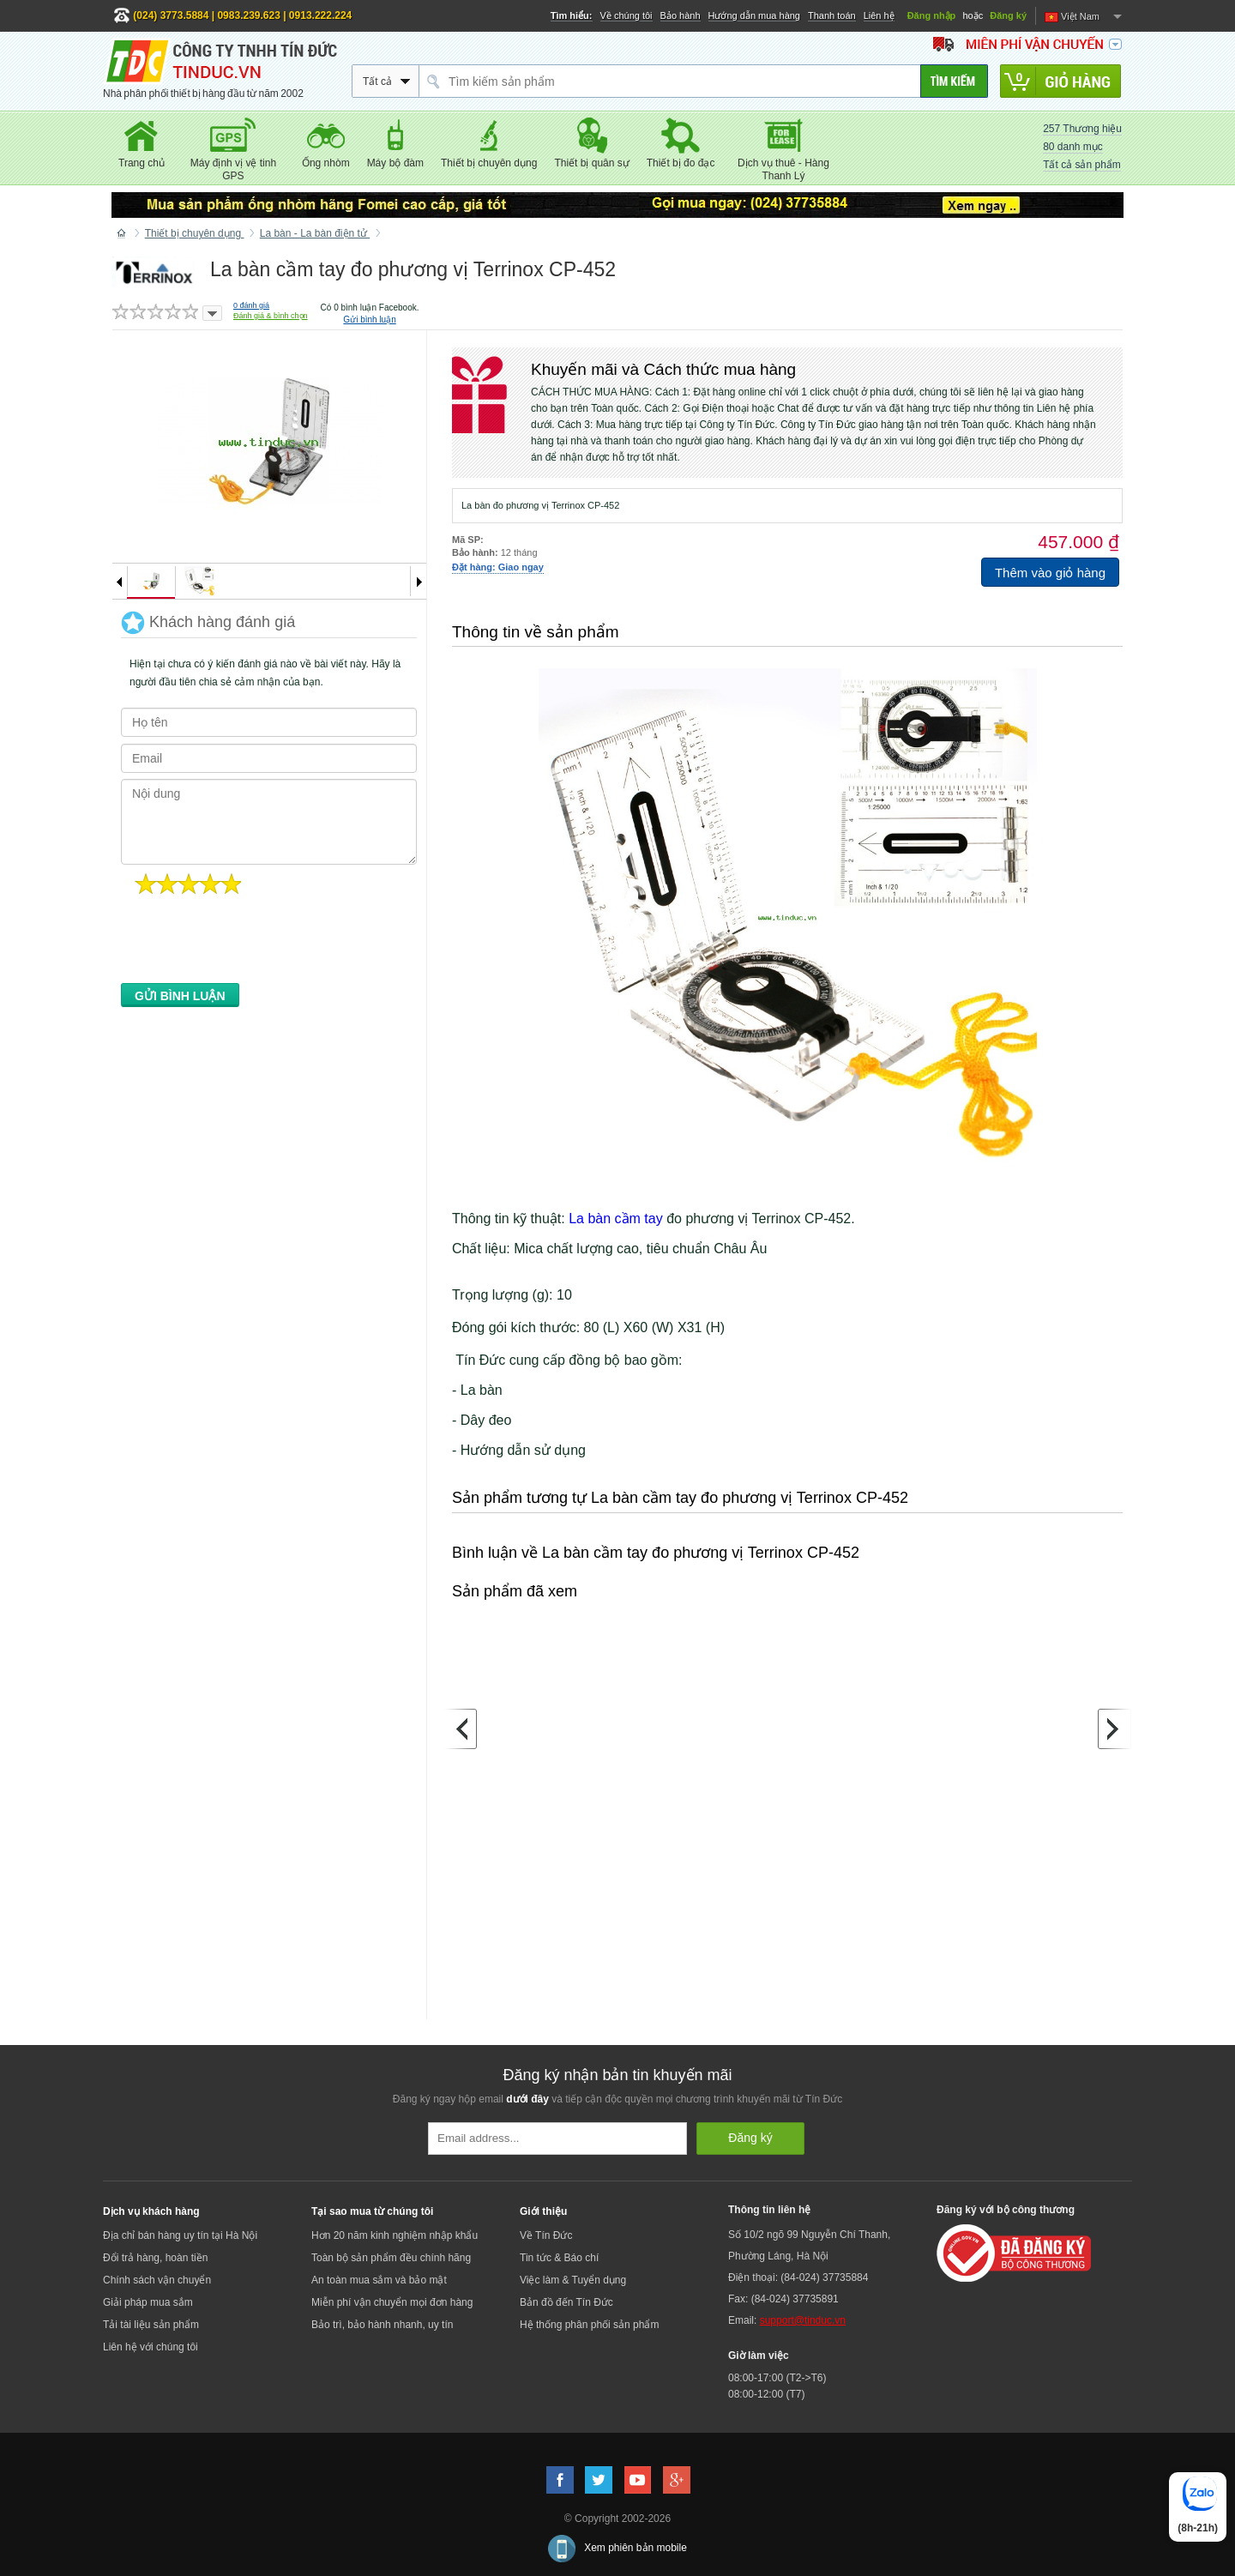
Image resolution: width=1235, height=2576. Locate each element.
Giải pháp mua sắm (148, 2302)
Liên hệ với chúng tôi (150, 2347)
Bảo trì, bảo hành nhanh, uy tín (382, 2325)
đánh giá (251, 305)
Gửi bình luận (369, 319)
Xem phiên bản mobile (635, 2548)
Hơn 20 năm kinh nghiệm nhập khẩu (394, 2235)
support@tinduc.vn (803, 2320)
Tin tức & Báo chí (559, 2258)
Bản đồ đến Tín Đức (566, 2302)
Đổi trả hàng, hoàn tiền (155, 2258)
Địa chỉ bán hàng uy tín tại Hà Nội (180, 2235)
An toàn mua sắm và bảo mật (379, 2280)
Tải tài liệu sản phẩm (151, 2325)
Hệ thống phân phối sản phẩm (589, 2325)
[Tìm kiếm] (954, 81)
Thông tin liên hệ (769, 2210)
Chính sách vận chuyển (157, 2280)
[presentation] (251, 943)
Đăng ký (1008, 15)
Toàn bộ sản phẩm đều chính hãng (391, 2258)
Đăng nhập (931, 15)
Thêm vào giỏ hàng (1050, 572)
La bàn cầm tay (616, 1218)
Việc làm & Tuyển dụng (573, 2280)
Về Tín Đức (546, 2235)
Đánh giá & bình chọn (270, 315)
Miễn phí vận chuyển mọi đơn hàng (392, 2302)
